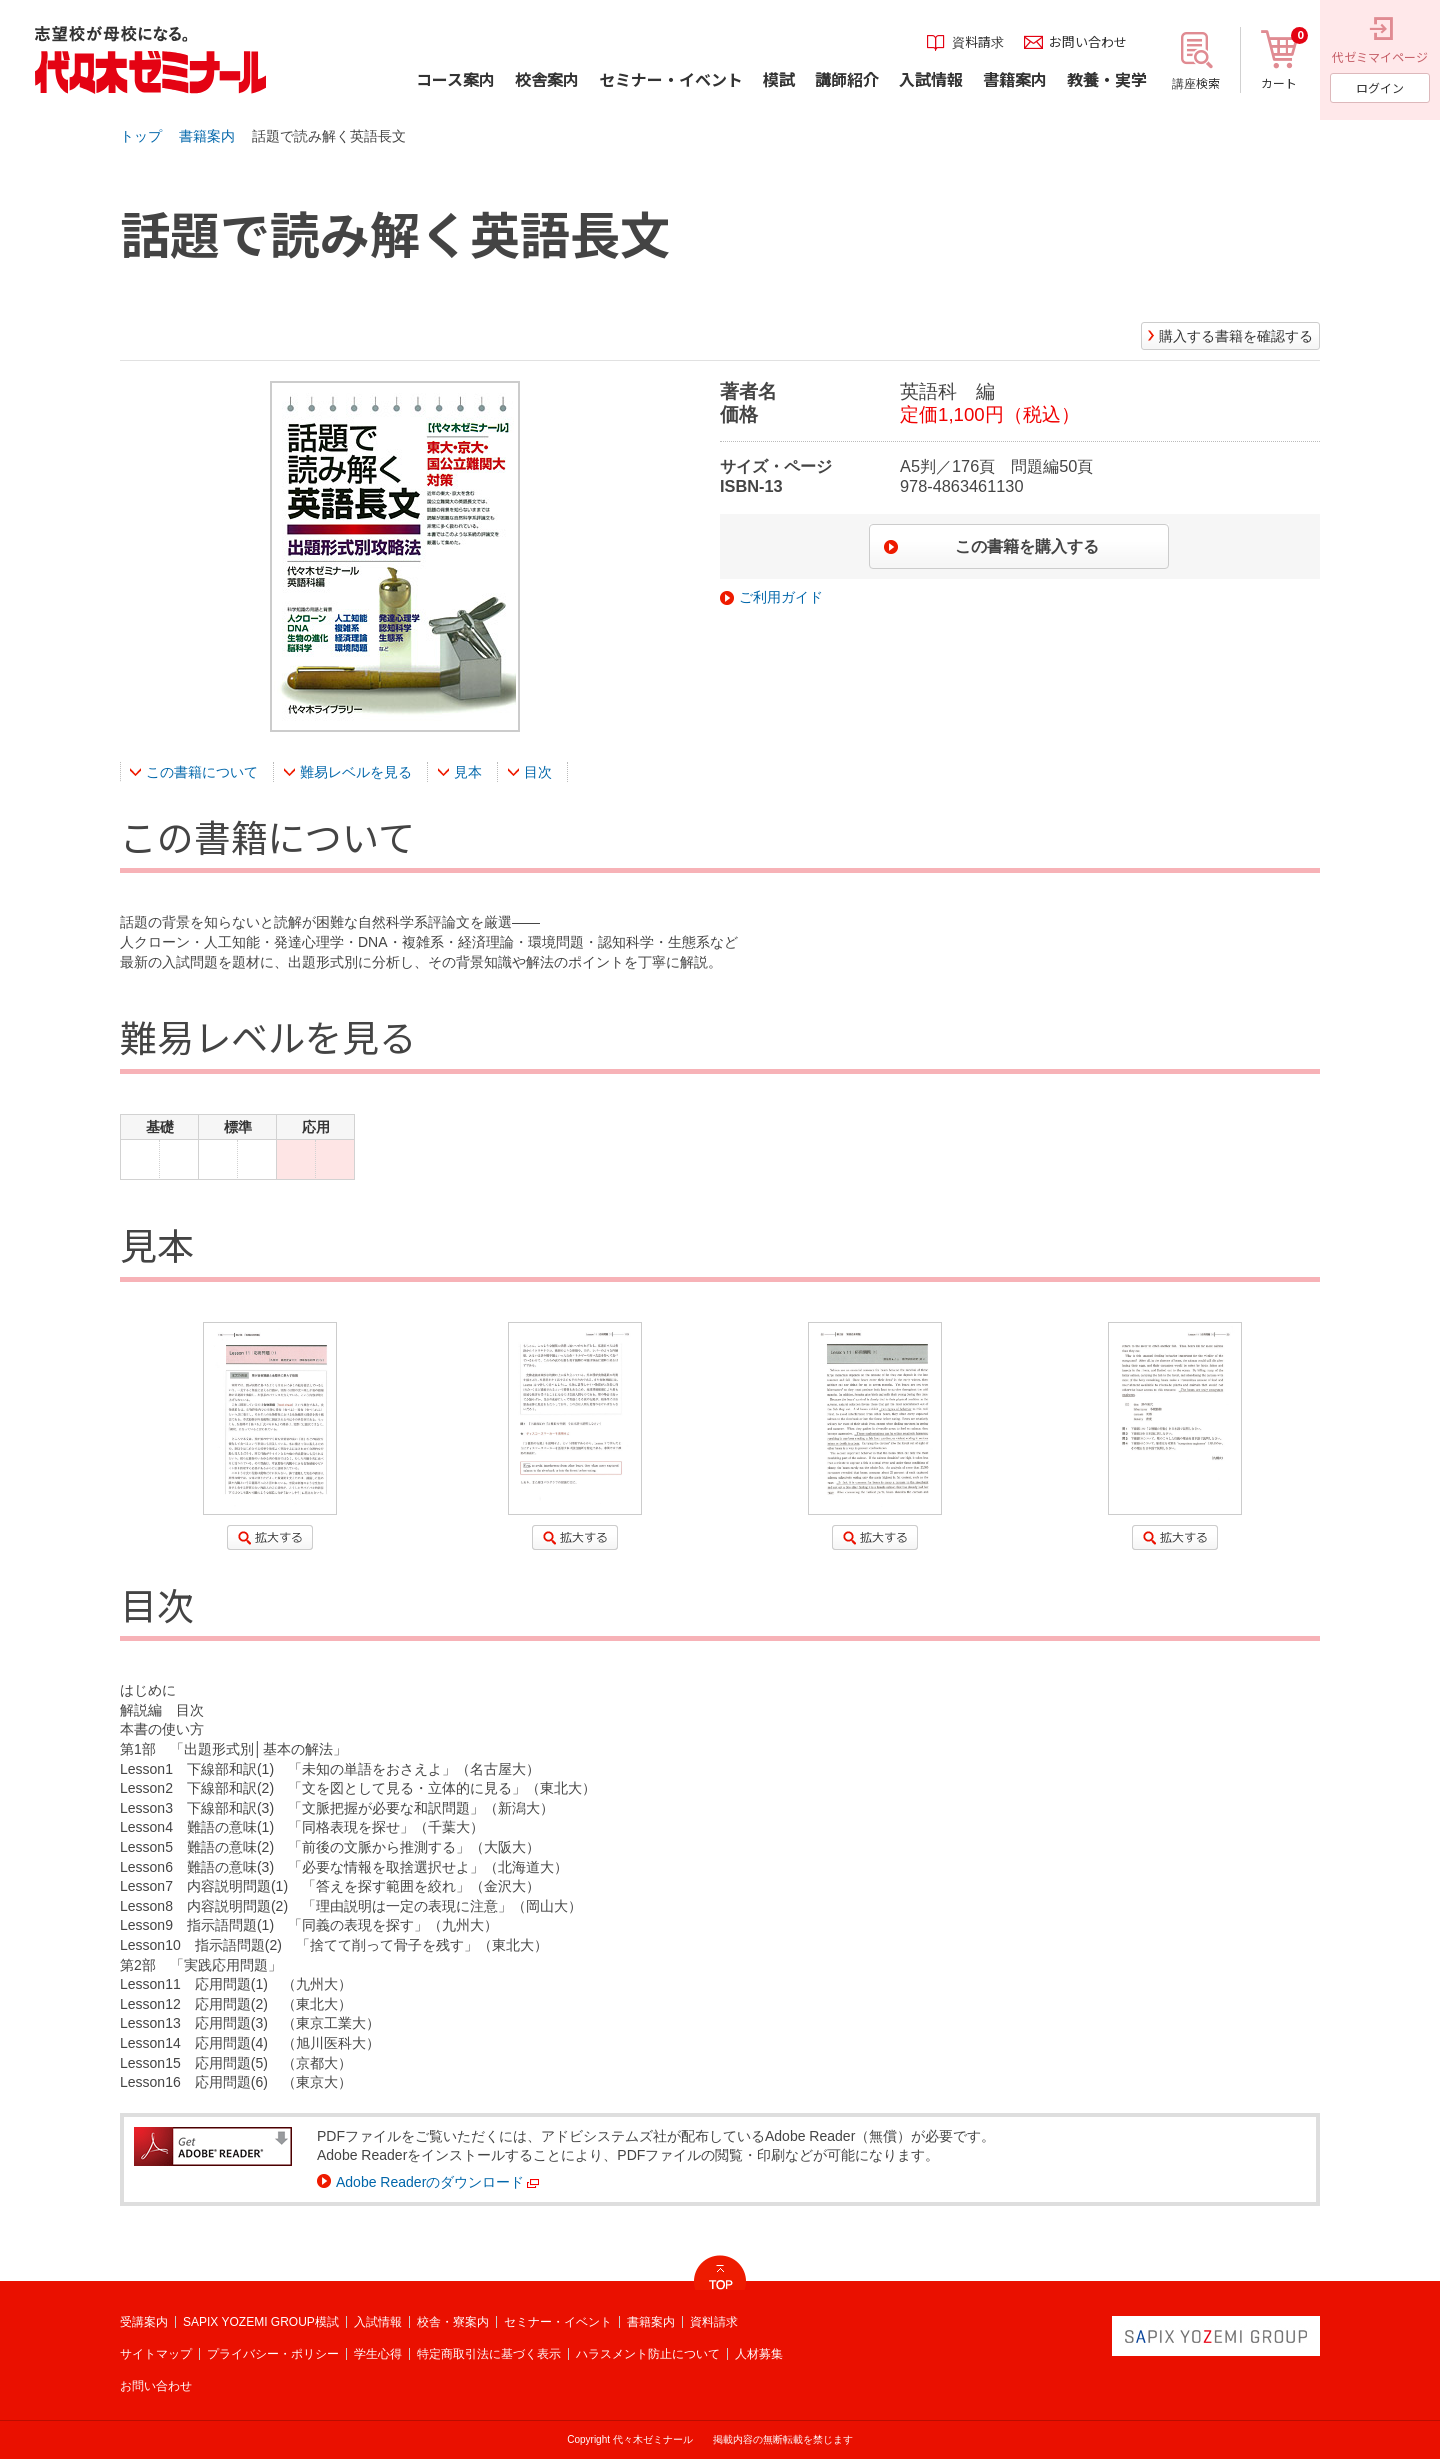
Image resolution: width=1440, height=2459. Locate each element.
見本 (468, 772)
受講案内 (144, 2322)
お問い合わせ (156, 2386)
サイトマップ (156, 2354)
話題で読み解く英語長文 (329, 136)
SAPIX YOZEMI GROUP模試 (261, 2322)
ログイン (1380, 87)
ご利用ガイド (781, 597)
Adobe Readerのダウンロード (430, 2182)
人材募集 (759, 2354)
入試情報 (378, 2322)
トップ (141, 136)
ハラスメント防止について (648, 2354)
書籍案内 (207, 136)
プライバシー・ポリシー (273, 2354)
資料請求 (714, 2322)
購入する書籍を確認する (1236, 336)
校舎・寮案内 (453, 2322)
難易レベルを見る (356, 772)
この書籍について (202, 772)
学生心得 (378, 2354)
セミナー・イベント (558, 2322)
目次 (538, 772)
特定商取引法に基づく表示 (489, 2354)
